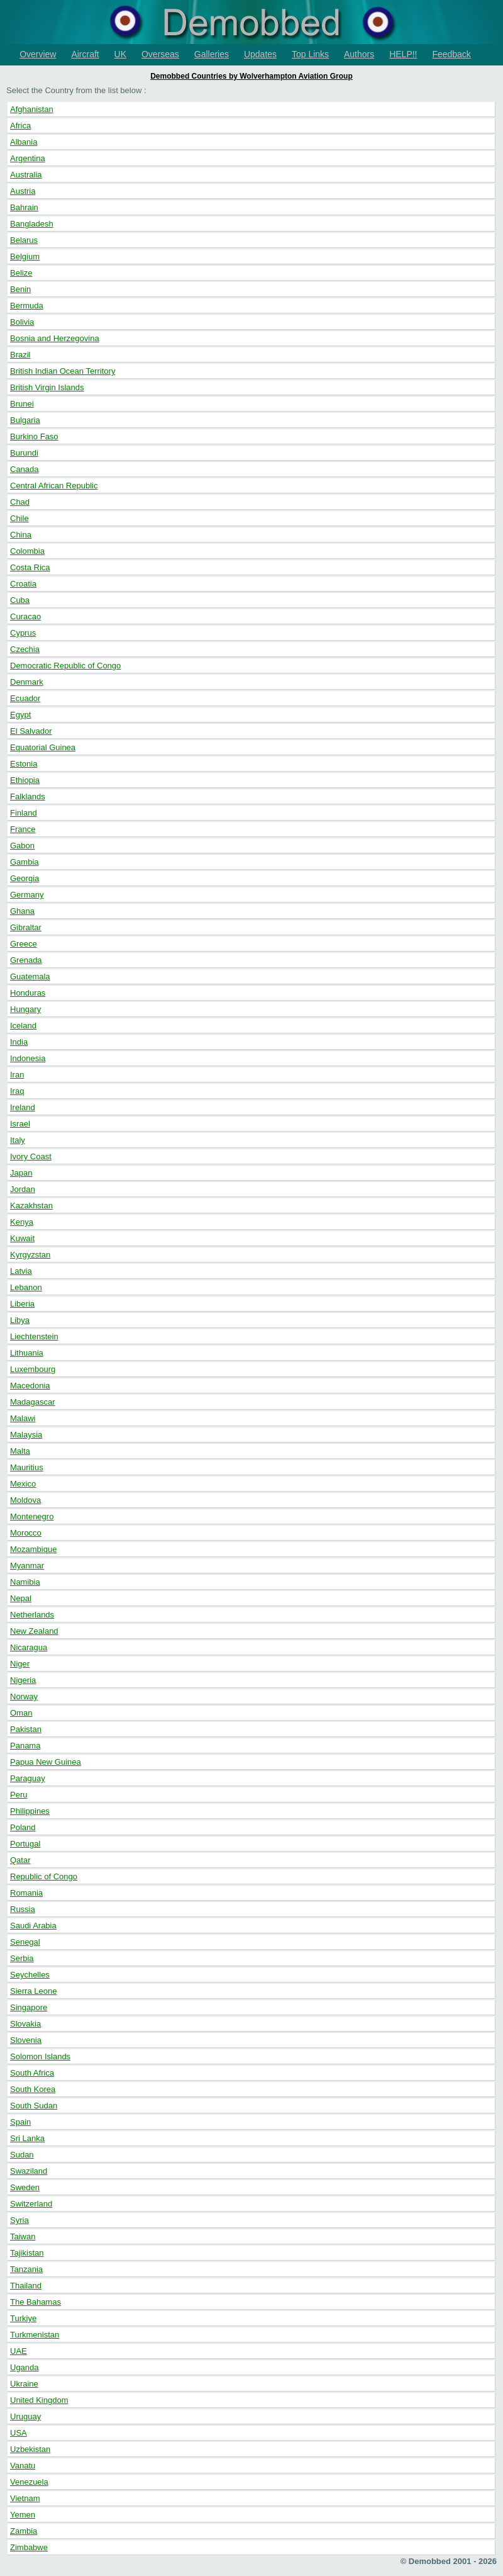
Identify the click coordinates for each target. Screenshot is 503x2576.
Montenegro (31, 1516)
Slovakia (25, 2023)
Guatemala (30, 976)
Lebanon (26, 1287)
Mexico (23, 1483)
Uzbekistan (30, 2449)
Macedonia (30, 1385)
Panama (25, 1745)
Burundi (24, 453)
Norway (24, 1696)
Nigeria (23, 1680)
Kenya (21, 1222)
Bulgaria (25, 420)
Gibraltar (25, 927)
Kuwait (22, 1238)
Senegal (25, 1942)
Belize (21, 273)
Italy (17, 1140)
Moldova (25, 1500)
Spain (20, 2122)
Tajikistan (26, 2253)
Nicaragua (28, 1647)
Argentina (27, 158)
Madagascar (32, 1402)
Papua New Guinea (45, 1762)
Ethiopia (25, 780)
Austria (22, 191)
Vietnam (25, 2498)
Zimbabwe (29, 2547)
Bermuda (26, 305)
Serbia (22, 1958)
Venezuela (29, 2482)
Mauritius (26, 1467)
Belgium (25, 256)
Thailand (25, 2285)
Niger (20, 1663)
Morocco (25, 1533)
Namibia (25, 1582)
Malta (20, 1451)
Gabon (22, 845)
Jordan (22, 1189)
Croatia (23, 583)
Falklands (27, 796)
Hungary (25, 1009)
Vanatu (22, 2465)
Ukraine (24, 2383)
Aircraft (85, 54)
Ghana (22, 911)
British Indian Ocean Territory (62, 371)
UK (120, 54)
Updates (260, 54)
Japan (21, 1173)
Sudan (22, 2154)
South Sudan (33, 2105)
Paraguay (27, 1778)
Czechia (25, 649)
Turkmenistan (34, 2334)
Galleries (211, 54)
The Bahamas (35, 2302)
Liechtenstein (34, 1336)
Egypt (20, 714)
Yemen (22, 2514)
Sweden (25, 2187)
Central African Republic (53, 485)
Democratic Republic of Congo (65, 665)
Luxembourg (32, 1369)
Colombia (27, 551)
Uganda (24, 2367)
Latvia (21, 1271)
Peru (18, 1794)
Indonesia (27, 1058)
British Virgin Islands (47, 387)
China (20, 534)
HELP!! (403, 54)
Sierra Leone (33, 1991)
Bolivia (22, 322)
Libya (20, 1320)
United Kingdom (39, 2400)
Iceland (23, 1025)
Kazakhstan (31, 1205)
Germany (26, 894)
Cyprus (23, 633)
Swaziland (28, 2171)
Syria (19, 2220)
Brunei (22, 403)
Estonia (23, 763)
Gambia (24, 862)
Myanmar (27, 1565)
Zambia (23, 2531)
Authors (359, 54)
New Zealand (34, 1631)
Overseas (160, 54)
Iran (17, 1074)
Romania (26, 1893)
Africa (20, 125)
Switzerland (31, 2203)
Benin (20, 289)
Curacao (25, 616)
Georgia (24, 878)
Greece (23, 943)
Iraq (17, 1091)
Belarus (24, 240)
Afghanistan (31, 109)
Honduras (27, 993)
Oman (21, 1713)
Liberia (22, 1303)
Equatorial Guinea (42, 747)
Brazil (20, 354)
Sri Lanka (27, 2138)
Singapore (28, 2007)
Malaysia (26, 1434)
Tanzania (26, 2269)
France (22, 829)
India (19, 1042)
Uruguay (25, 2416)
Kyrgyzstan (30, 1254)
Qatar (20, 1860)
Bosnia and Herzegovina (54, 338)
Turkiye (23, 2318)
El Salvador (31, 731)
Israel (20, 1123)
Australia (26, 174)
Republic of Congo (43, 1876)
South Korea (32, 2089)
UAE (18, 2351)
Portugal (25, 1843)
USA (18, 2433)
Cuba (20, 600)
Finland (23, 813)
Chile (19, 518)
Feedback (451, 54)
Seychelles (30, 1974)
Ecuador (25, 698)
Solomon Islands (40, 2056)
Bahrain (24, 207)
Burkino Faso (34, 436)
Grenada (26, 960)
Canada (24, 469)
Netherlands (32, 1614)
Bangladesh (31, 223)
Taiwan (22, 2236)
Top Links (310, 54)
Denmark (26, 682)
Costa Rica (30, 567)
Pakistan (25, 1729)
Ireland (22, 1107)
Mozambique (33, 1549)
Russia (22, 1909)
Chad (20, 502)
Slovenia (25, 2040)
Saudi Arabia (33, 1925)
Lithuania (26, 1353)
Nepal (20, 1598)
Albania (23, 142)
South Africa (32, 2073)
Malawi (22, 1418)
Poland (22, 1827)
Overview (37, 54)
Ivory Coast (31, 1156)
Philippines (30, 1811)
